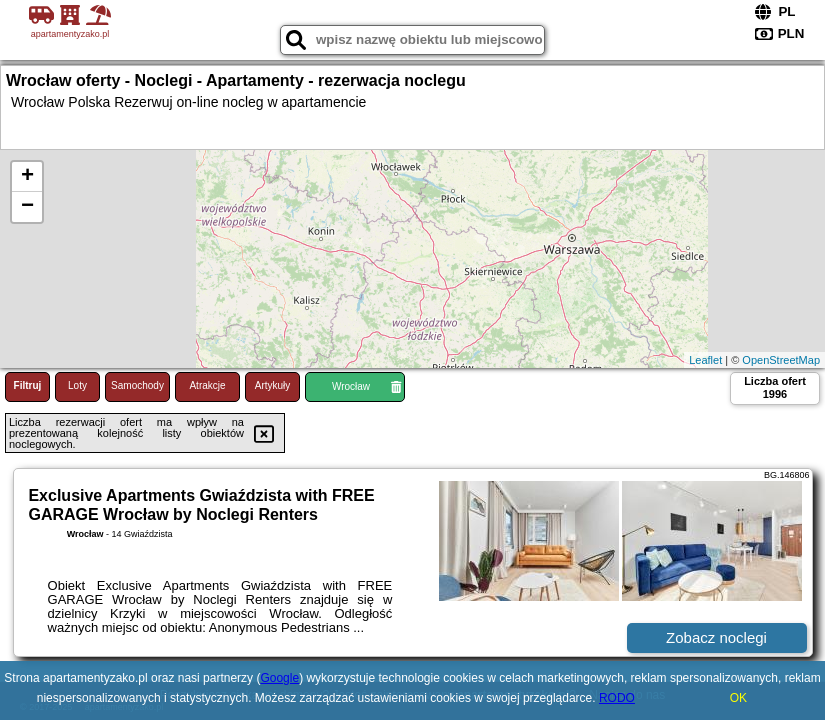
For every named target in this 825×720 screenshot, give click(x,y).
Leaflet (705, 360)
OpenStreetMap (781, 360)
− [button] (27, 207)
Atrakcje (207, 385)
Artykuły (273, 385)
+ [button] (27, 177)
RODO (617, 698)
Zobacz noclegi (716, 637)
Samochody (137, 385)
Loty (77, 385)
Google (279, 678)
